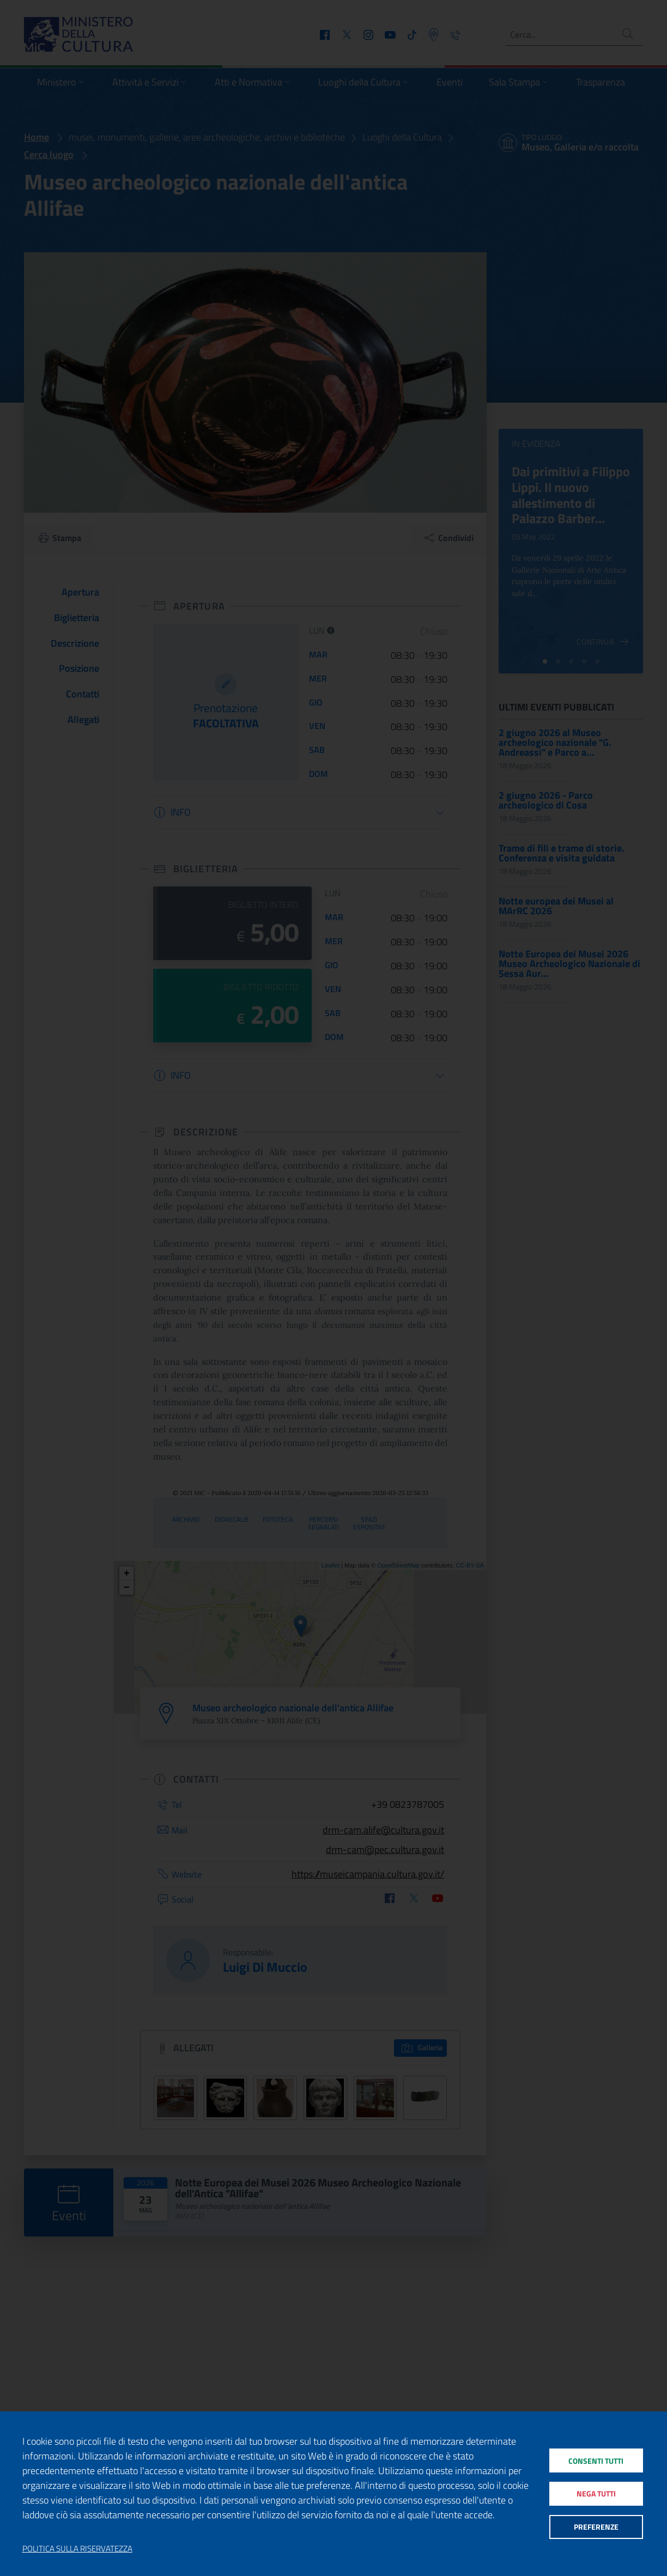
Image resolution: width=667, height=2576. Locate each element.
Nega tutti (595, 2493)
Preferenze (595, 2530)
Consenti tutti (595, 2457)
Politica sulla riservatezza (77, 2549)
